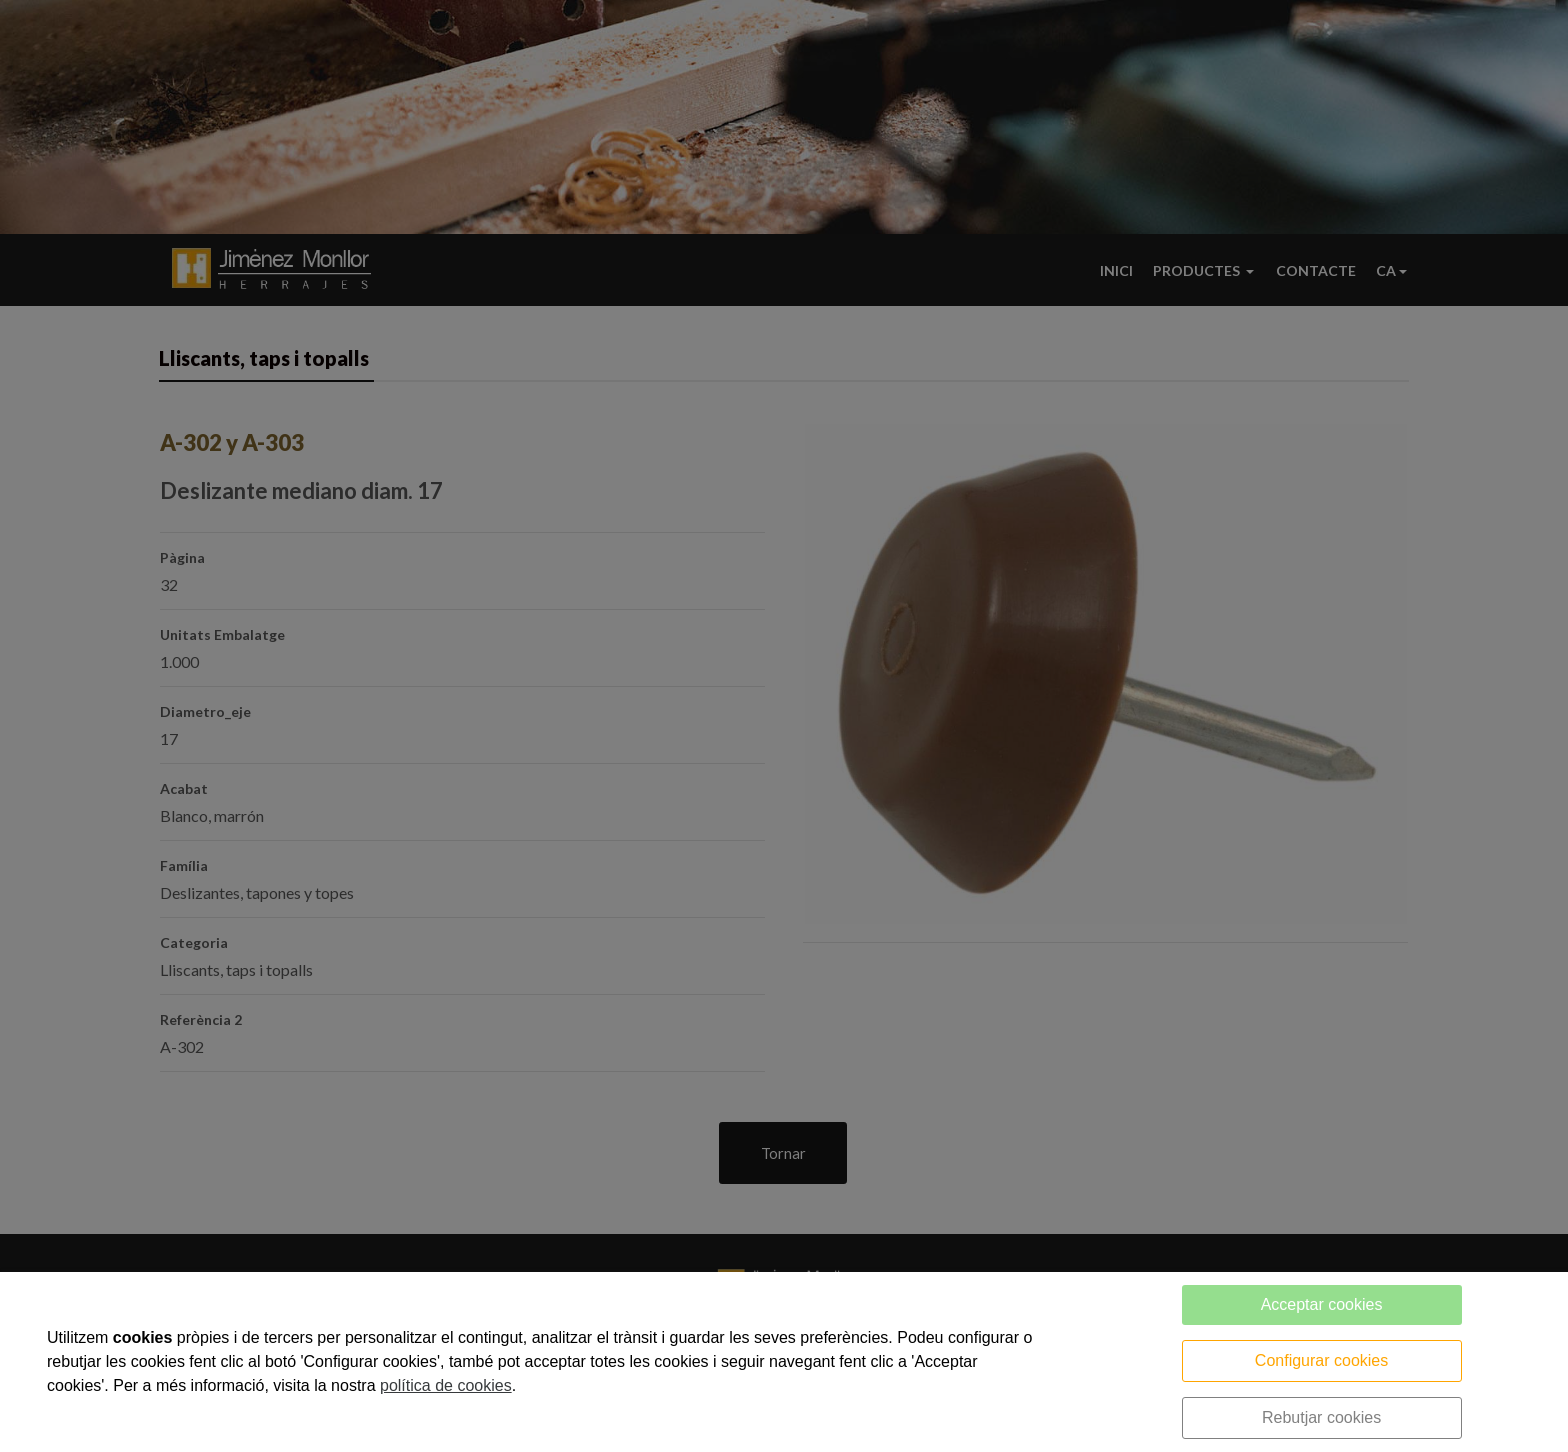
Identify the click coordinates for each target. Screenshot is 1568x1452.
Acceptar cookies (1322, 1304)
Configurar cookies (1321, 1360)
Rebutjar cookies (1321, 1417)
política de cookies (446, 1385)
